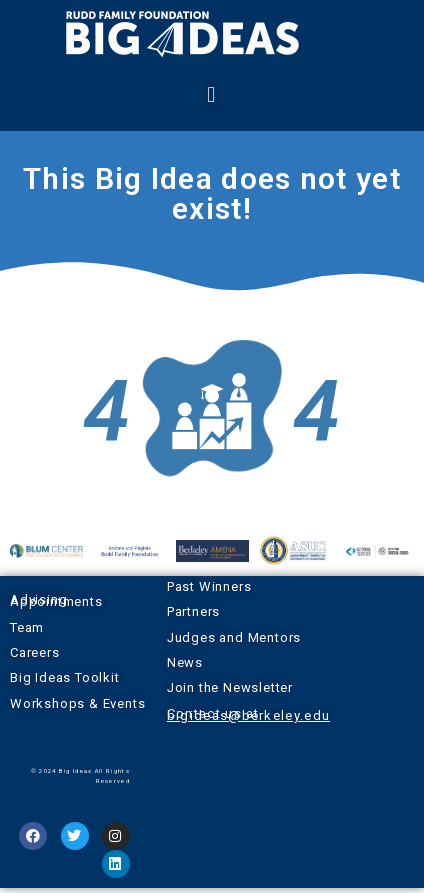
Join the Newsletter (230, 687)
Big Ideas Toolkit (65, 677)
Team (27, 627)
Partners (193, 611)
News (185, 662)
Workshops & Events (77, 703)
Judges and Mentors (234, 637)
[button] (212, 94)
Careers (35, 652)
